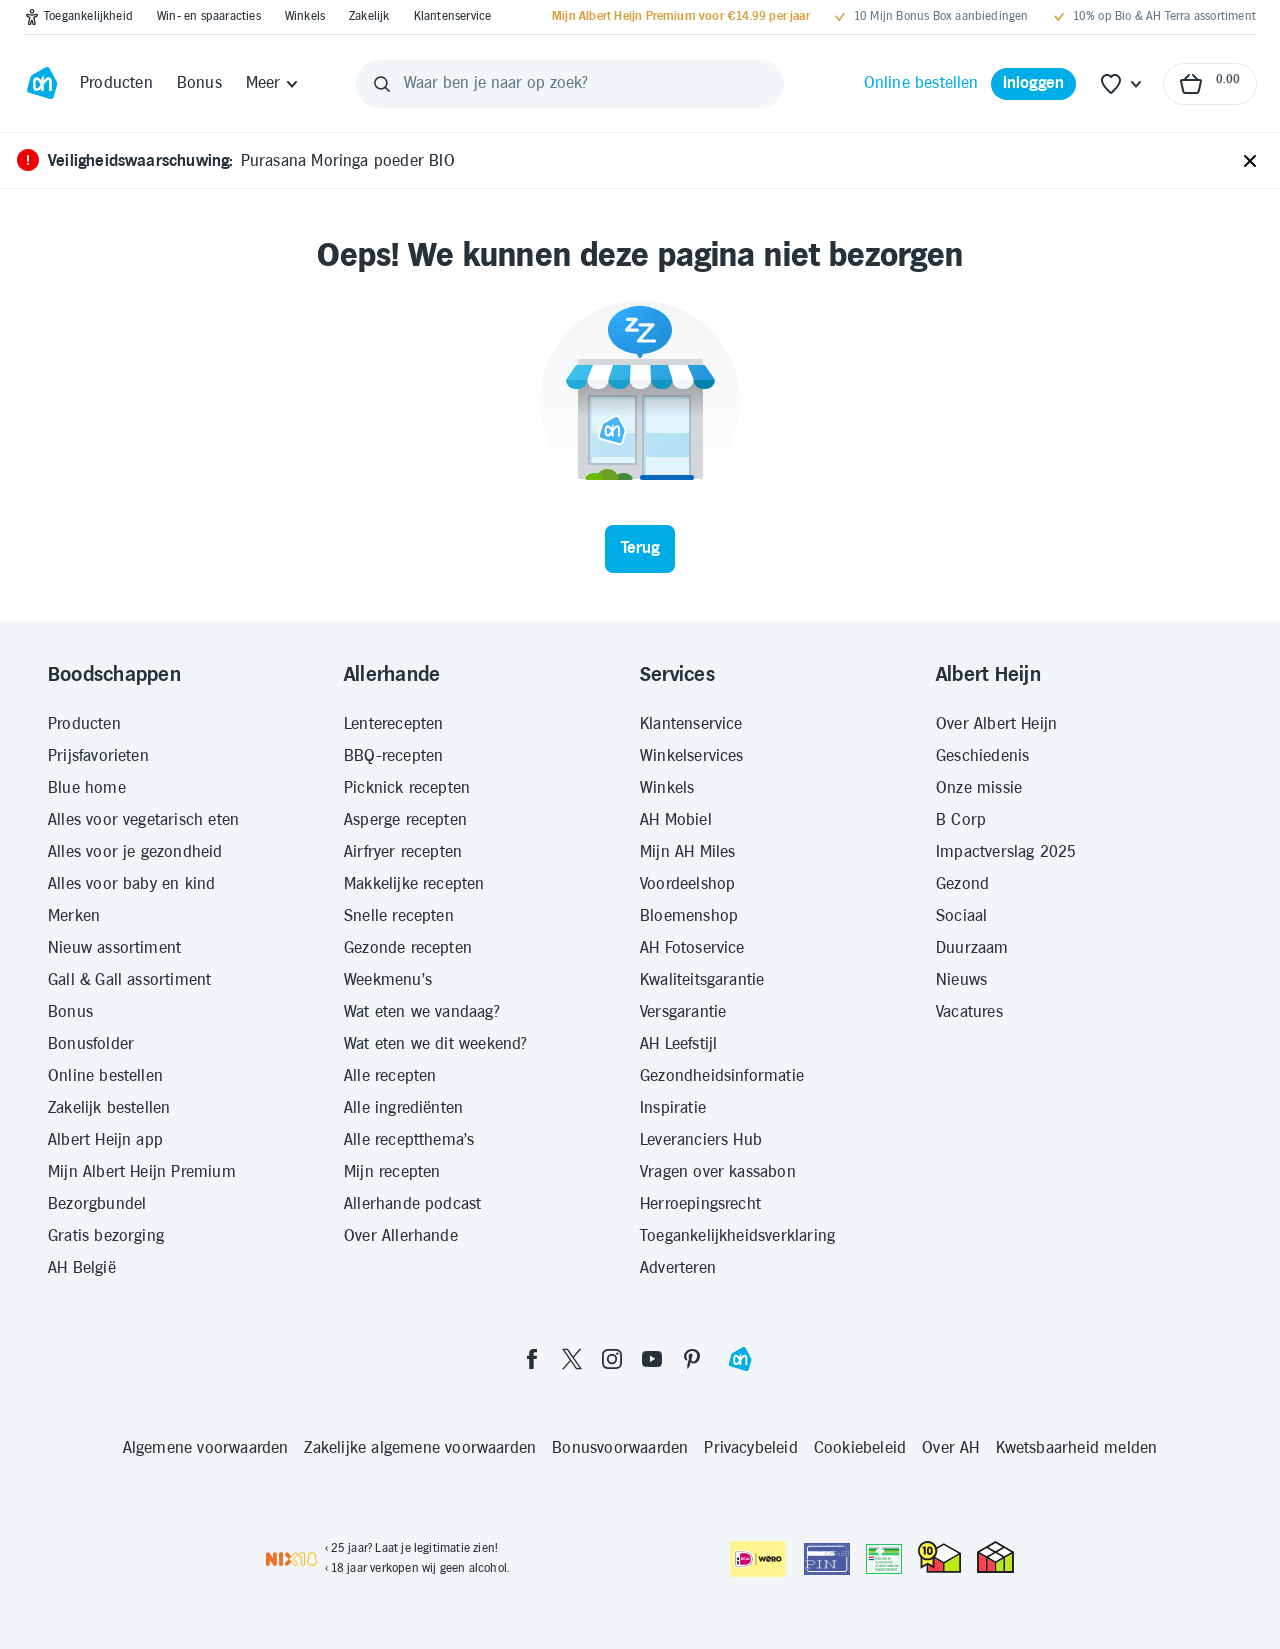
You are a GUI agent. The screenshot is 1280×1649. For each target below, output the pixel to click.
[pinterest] (692, 1359)
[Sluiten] (1250, 162)
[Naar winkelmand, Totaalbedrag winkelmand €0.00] (1210, 84)
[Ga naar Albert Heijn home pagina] (42, 84)
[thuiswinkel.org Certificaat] (939, 1557)
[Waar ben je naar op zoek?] (570, 84)
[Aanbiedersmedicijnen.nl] (884, 1559)
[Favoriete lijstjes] (1122, 84)
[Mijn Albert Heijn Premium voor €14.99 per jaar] (681, 17)
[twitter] (572, 1359)
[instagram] (612, 1359)
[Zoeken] (382, 84)
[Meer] (273, 84)
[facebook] (532, 1359)
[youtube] (652, 1359)
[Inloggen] (1034, 84)
